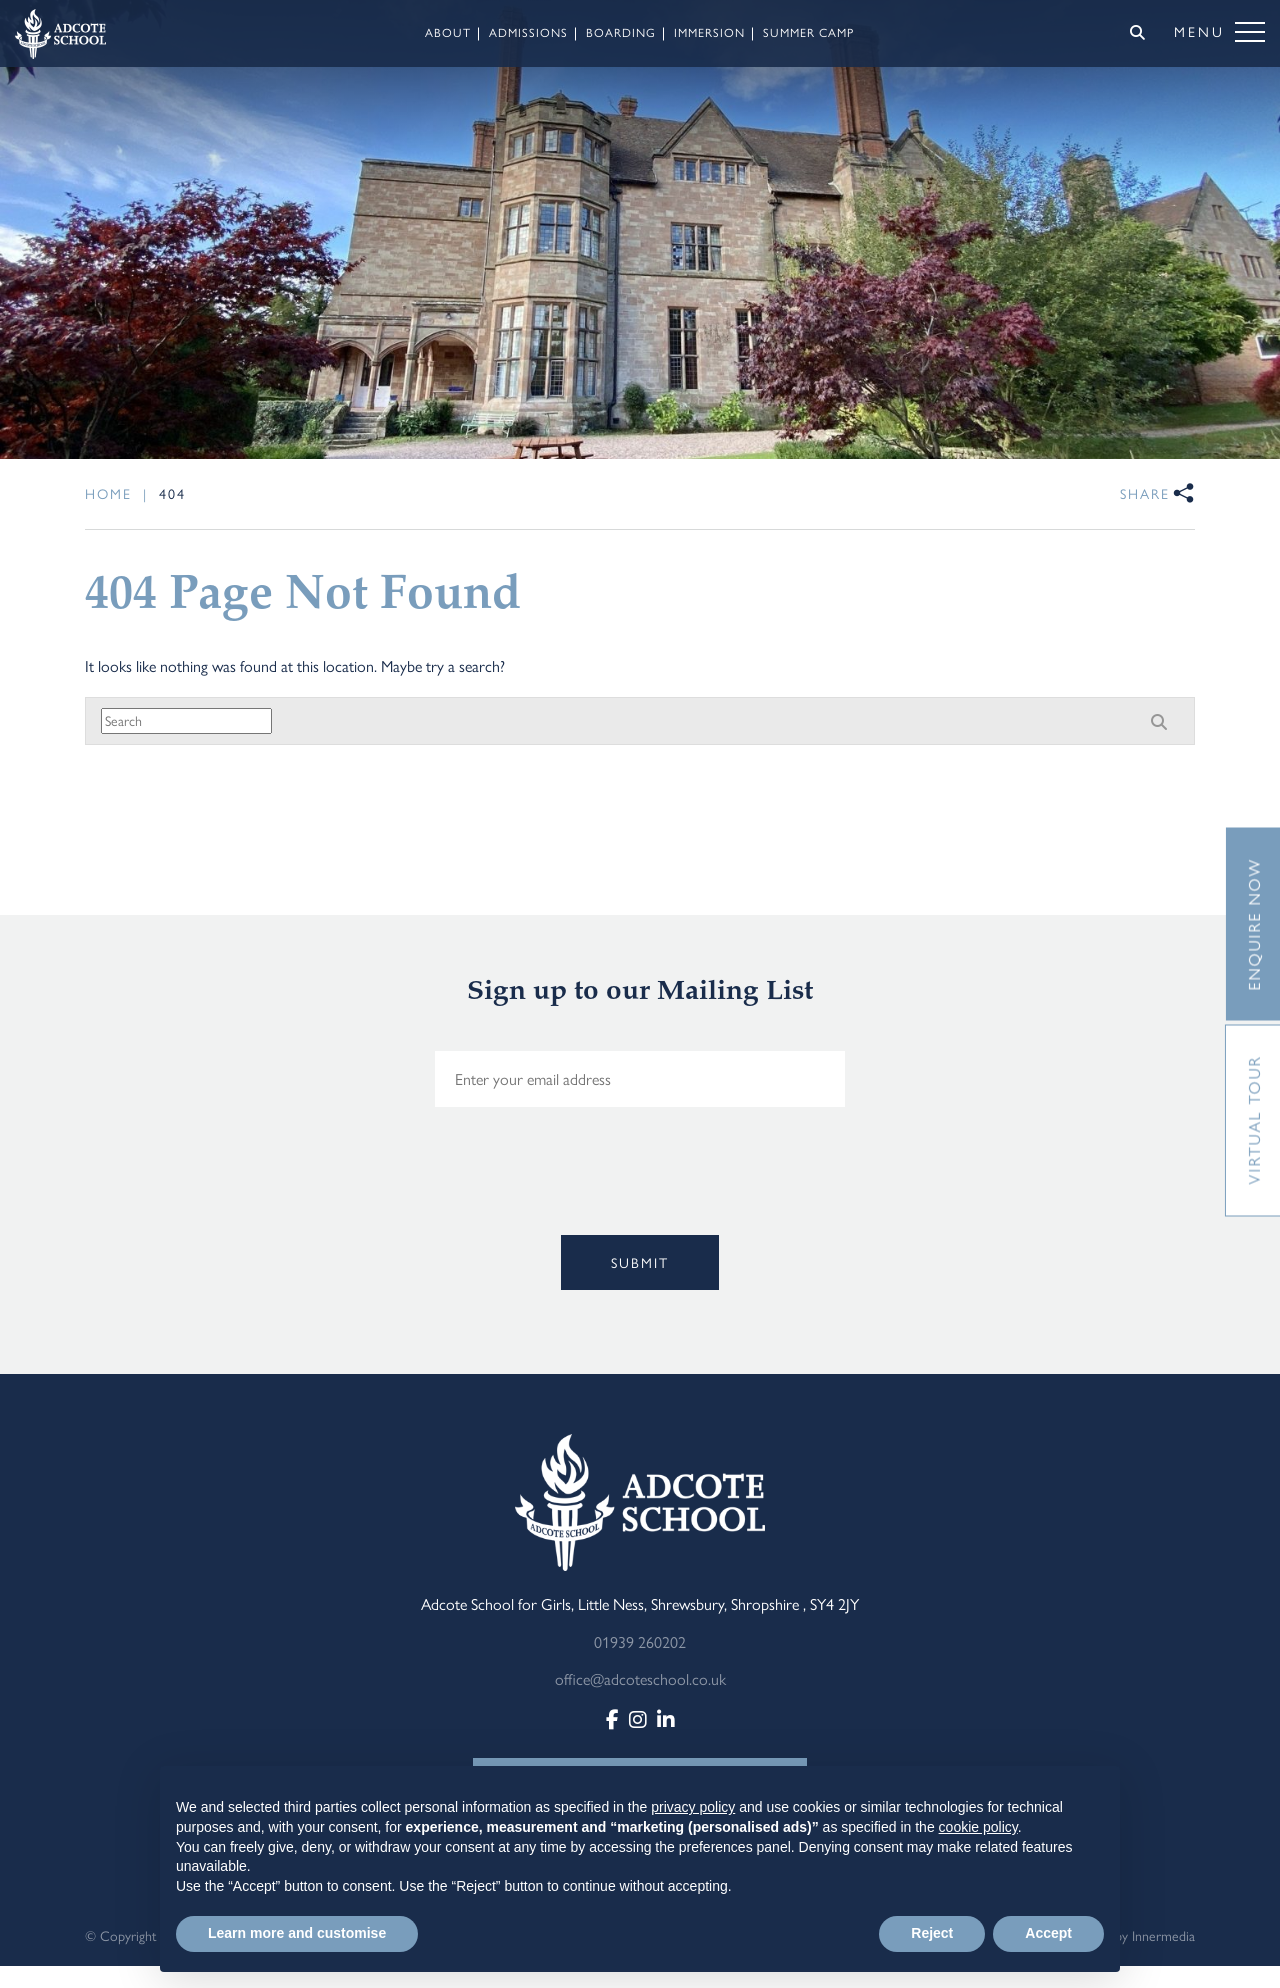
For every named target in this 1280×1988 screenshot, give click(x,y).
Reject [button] (932, 1933)
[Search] (1137, 32)
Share (1145, 493)
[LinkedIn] (666, 1718)
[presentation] (427, 1202)
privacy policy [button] (693, 1807)
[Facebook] (612, 1718)
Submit (640, 1262)
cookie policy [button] (978, 1827)
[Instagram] (638, 1718)
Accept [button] (1048, 1933)
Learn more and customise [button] (297, 1933)
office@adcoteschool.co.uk (640, 1678)
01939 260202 (640, 1641)
